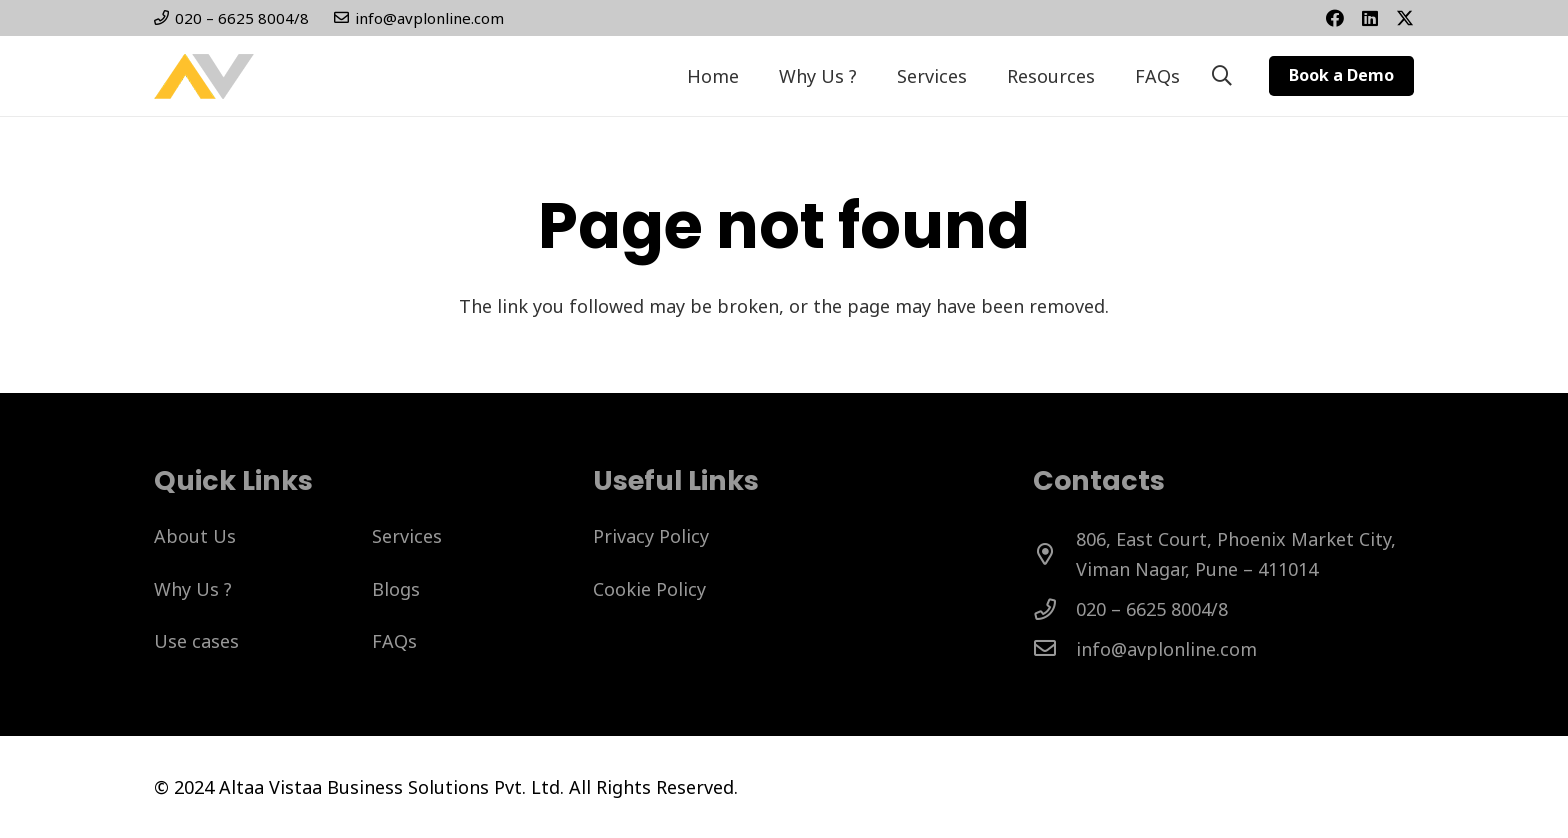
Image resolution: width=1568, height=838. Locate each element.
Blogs (396, 589)
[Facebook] (1335, 18)
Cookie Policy (649, 589)
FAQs (394, 641)
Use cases (196, 641)
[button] (1222, 76)
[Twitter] (1405, 18)
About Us (195, 536)
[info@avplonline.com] (1054, 649)
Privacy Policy (651, 536)
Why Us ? (193, 589)
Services (407, 536)
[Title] (1370, 18)
